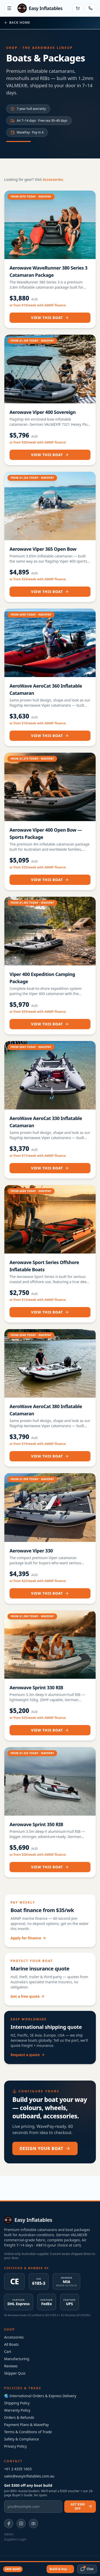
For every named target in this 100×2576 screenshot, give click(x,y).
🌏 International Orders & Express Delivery (40, 2395)
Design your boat (45, 2148)
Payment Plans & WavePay (26, 2424)
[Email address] (33, 2506)
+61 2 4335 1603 (18, 2468)
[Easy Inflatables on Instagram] (21, 2523)
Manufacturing (16, 2358)
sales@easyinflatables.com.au (29, 2476)
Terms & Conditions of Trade (28, 2431)
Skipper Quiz (14, 2373)
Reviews (10, 2366)
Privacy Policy (15, 2446)
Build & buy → (60, 2569)
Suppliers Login (15, 2539)
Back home (17, 23)
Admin (9, 2534)
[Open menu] (9, 8)
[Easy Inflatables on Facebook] (8, 2523)
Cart (7, 2351)
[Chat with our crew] (87, 2569)
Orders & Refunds (19, 2417)
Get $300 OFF (81, 2506)
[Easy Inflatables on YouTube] (33, 2523)
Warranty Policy (17, 2410)
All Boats (11, 2344)
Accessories (53, 179)
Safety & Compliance (21, 2439)
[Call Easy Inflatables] (90, 8)
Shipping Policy (17, 2403)
